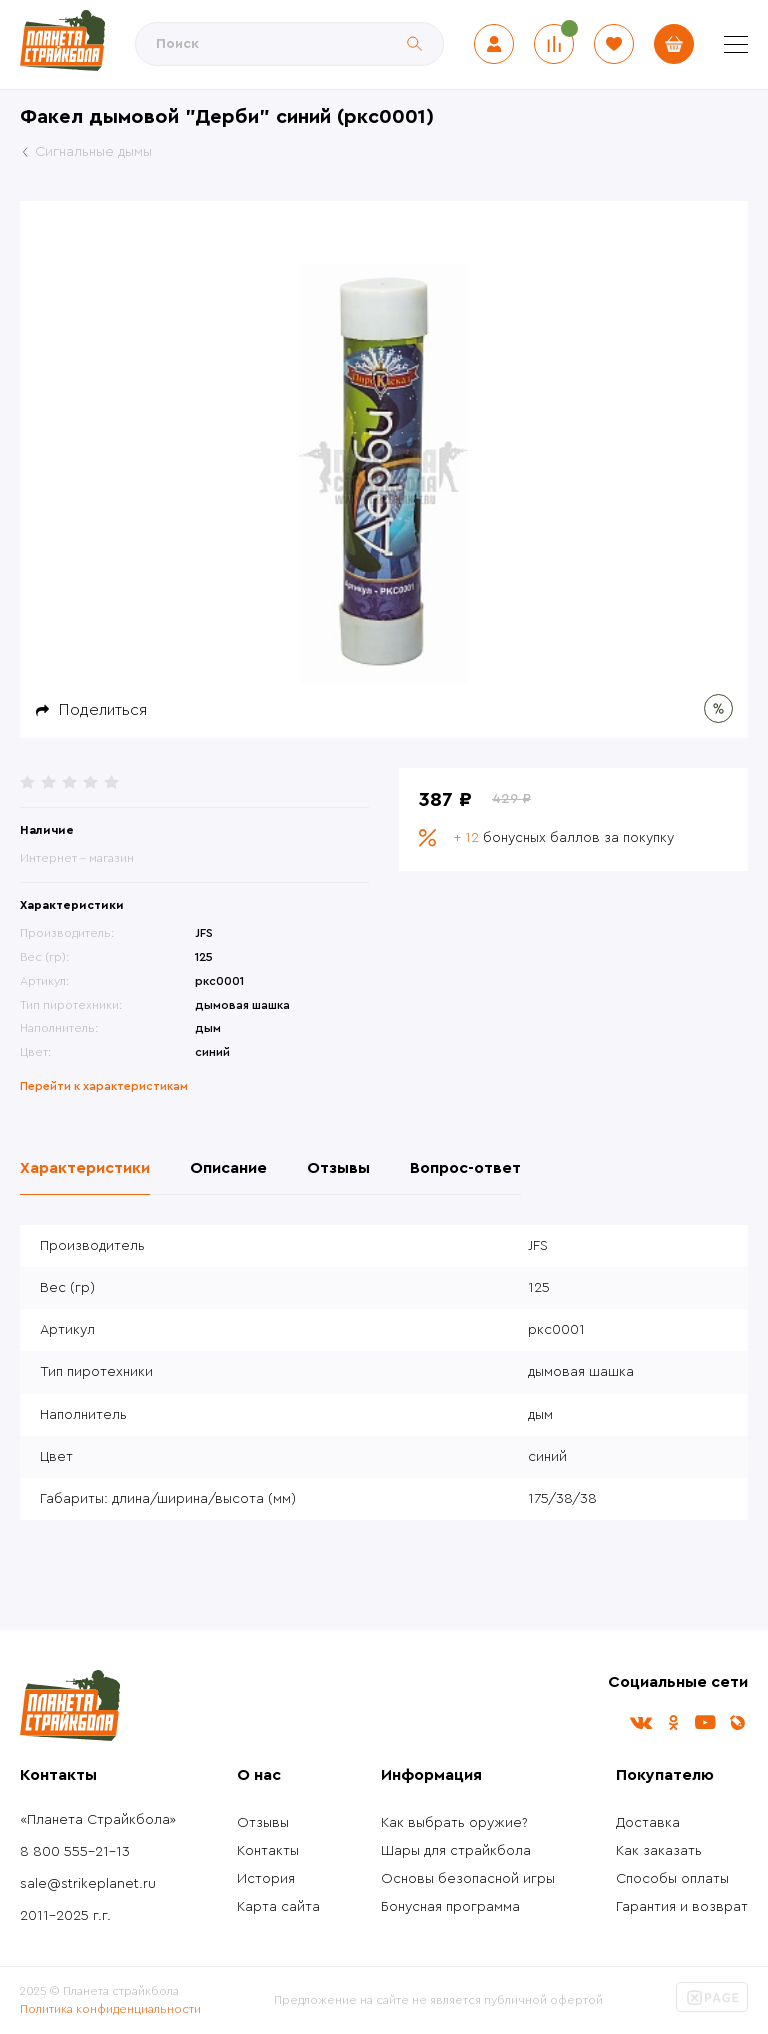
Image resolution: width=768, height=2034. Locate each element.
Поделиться (103, 710)
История (266, 1879)
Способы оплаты (672, 1879)
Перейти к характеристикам (104, 1086)
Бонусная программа (450, 1907)
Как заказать (659, 1851)
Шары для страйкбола (456, 1851)
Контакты (268, 1851)
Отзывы (263, 1823)
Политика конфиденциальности (110, 2009)
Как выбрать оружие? (454, 1823)
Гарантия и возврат (682, 1907)
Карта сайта (278, 1907)
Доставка (648, 1823)
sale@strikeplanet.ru (88, 1884)
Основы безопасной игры (468, 1879)
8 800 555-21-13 (75, 1852)
